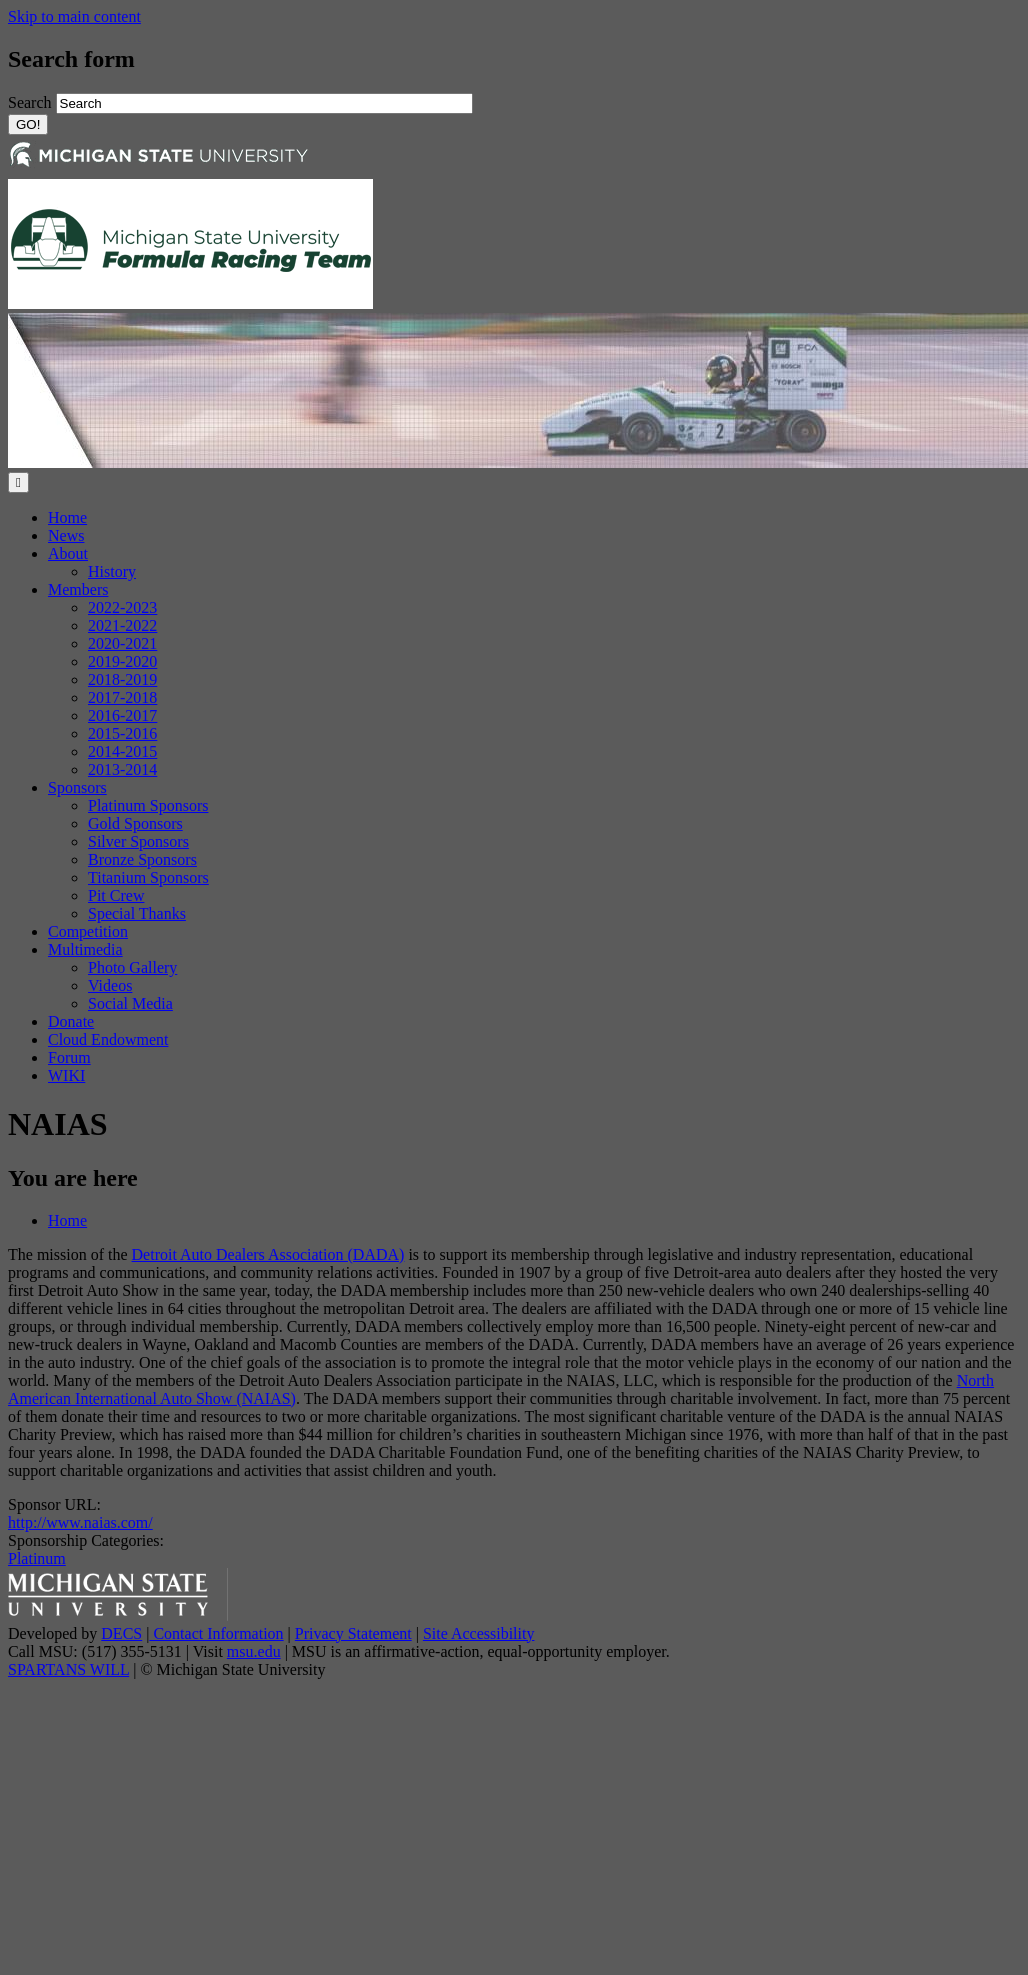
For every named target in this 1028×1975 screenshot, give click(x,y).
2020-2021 (122, 643)
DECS (121, 1633)
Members (78, 589)
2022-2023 (122, 607)
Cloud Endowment (108, 1039)
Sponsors (77, 787)
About (68, 553)
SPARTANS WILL (68, 1669)
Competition (88, 931)
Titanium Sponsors (148, 877)
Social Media (130, 1003)
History (112, 571)
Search (32, 102)
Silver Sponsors (138, 841)
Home (67, 517)
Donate (71, 1021)
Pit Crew (116, 895)
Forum (69, 1057)
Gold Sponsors (135, 823)
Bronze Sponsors (142, 859)
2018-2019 (122, 679)
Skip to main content (74, 16)
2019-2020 (122, 661)
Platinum (37, 1558)
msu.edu (254, 1651)
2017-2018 (122, 697)
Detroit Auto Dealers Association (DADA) (268, 1254)
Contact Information (216, 1633)
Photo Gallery (132, 967)
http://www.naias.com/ (80, 1522)
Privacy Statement (353, 1633)
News (66, 535)
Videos (110, 985)
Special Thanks (137, 913)
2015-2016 (122, 733)
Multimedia (85, 949)
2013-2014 (122, 769)
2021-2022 (122, 625)
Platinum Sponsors (148, 805)
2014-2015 (122, 751)
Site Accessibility (479, 1633)
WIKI (66, 1075)
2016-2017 (122, 715)
